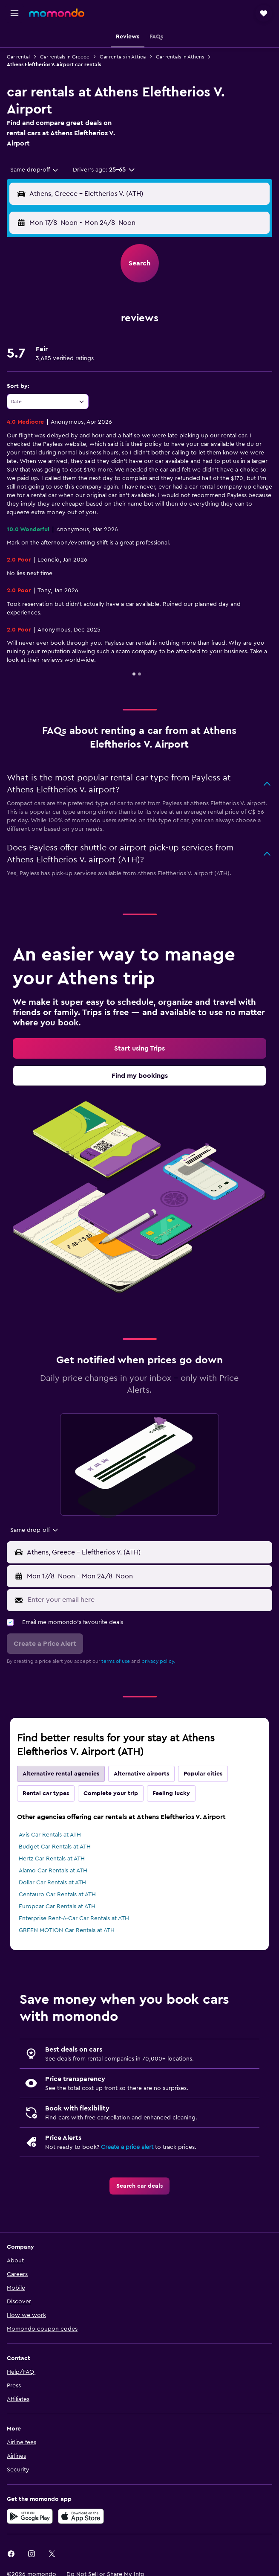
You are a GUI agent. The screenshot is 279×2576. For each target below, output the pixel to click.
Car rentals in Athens (180, 56)
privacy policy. (158, 1661)
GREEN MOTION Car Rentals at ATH (67, 1930)
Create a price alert (127, 2147)
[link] (139, 1048)
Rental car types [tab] (46, 1793)
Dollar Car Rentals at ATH (52, 1883)
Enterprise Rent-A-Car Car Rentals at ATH (74, 1918)
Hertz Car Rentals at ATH (52, 1859)
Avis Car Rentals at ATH (50, 1835)
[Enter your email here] (148, 1600)
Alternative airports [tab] (141, 1774)
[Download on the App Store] (81, 2516)
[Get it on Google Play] (30, 2516)
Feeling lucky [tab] (171, 1793)
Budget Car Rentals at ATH (55, 1847)
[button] (14, 13)
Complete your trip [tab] (110, 1793)
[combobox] (35, 170)
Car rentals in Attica (123, 56)
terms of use (115, 1661)
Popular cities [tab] (203, 1774)
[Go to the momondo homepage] (56, 13)
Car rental (18, 56)
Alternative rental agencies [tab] (61, 1774)
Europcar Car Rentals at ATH (57, 1906)
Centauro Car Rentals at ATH (57, 1895)
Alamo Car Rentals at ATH (53, 1871)
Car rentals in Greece (64, 56)
